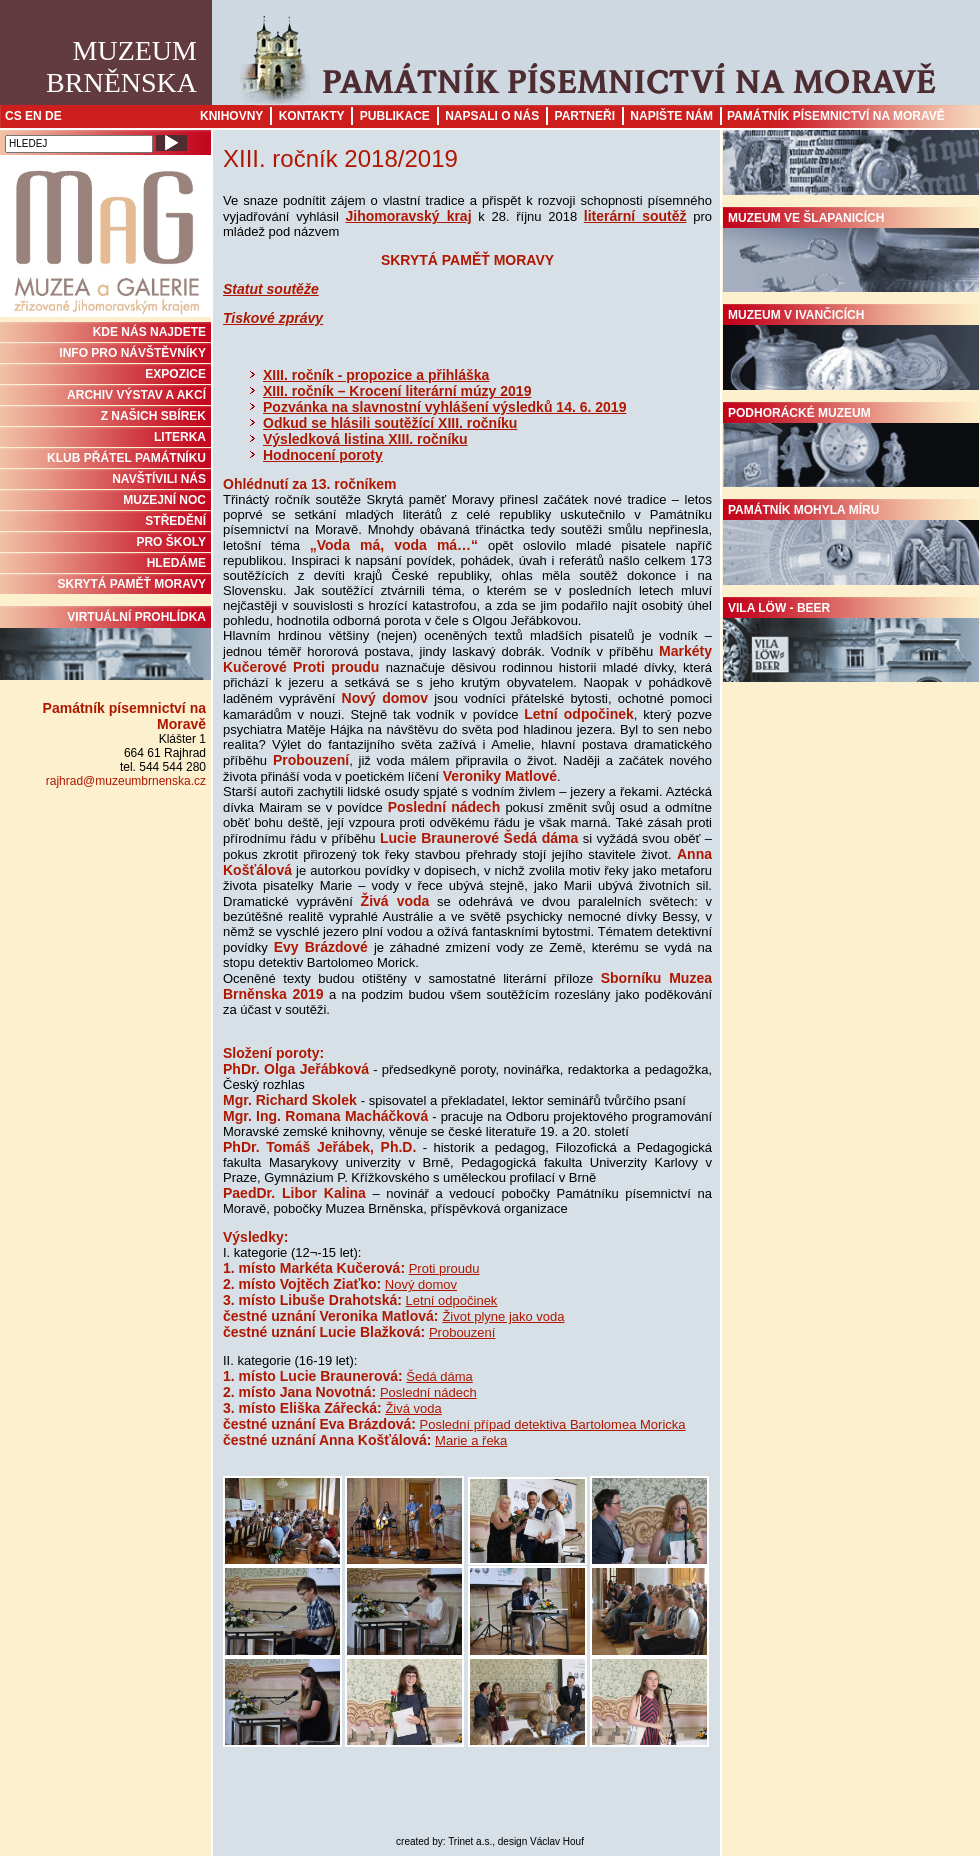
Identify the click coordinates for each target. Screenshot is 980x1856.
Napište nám (671, 116)
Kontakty (312, 116)
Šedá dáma (439, 1376)
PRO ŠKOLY (171, 542)
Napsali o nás (492, 116)
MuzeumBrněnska (121, 66)
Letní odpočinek (452, 1300)
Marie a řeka (471, 1440)
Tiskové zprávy (273, 318)
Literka (180, 437)
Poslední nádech (428, 1392)
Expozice (175, 374)
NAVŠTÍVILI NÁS (159, 479)
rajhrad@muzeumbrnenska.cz (126, 781)
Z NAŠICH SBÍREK (153, 416)
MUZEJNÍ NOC (164, 500)
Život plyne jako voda (503, 1316)
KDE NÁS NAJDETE (149, 332)
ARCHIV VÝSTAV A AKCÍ (136, 395)
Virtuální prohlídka (105, 645)
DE (53, 116)
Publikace (395, 116)
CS (13, 116)
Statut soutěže (271, 289)
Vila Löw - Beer (851, 642)
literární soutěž (635, 216)
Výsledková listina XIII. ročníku (365, 439)
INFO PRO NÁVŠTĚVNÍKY (132, 353)
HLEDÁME (176, 563)
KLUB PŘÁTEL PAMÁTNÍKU (126, 458)
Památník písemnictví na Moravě (836, 116)
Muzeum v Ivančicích (851, 349)
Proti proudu (444, 1268)
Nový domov (421, 1284)
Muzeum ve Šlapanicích (851, 252)
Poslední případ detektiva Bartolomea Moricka (553, 1424)
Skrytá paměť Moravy (132, 584)
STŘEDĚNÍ (175, 521)
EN (33, 116)
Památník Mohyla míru (851, 544)
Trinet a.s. (470, 1841)
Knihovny (231, 116)
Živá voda (413, 1408)
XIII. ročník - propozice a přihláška (376, 375)
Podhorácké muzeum (851, 447)
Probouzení (462, 1332)
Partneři (585, 116)
